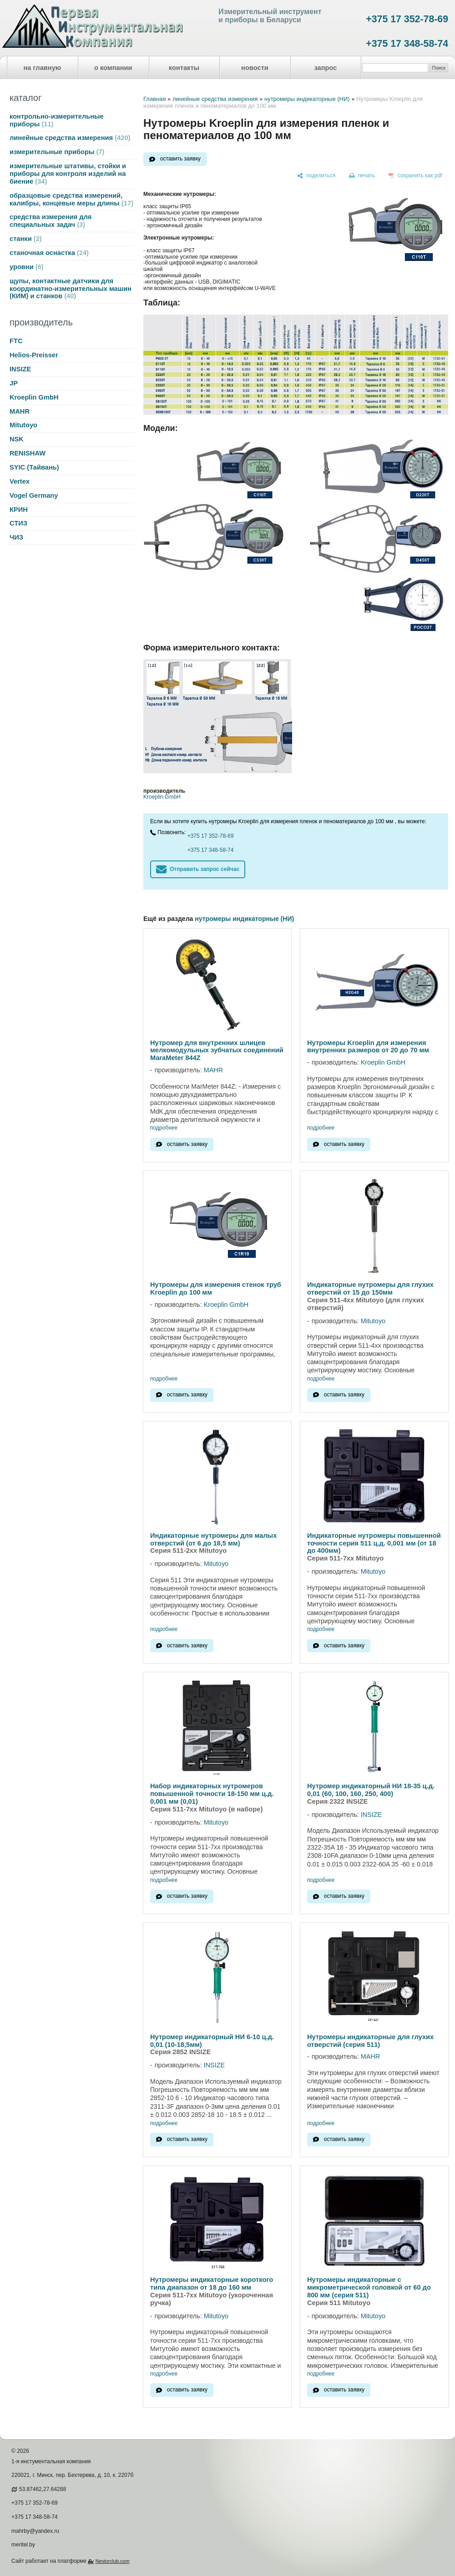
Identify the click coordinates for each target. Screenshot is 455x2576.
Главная (154, 98)
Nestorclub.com (113, 2561)
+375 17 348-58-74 (407, 43)
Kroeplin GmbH (34, 397)
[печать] (362, 176)
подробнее (163, 1128)
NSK (17, 439)
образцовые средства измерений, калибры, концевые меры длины (71, 199)
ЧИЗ (16, 537)
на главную (42, 67)
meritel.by (23, 2544)
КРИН (19, 509)
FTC (16, 341)
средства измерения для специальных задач (50, 220)
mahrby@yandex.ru (35, 2531)
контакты (184, 67)
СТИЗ (18, 523)
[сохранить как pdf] (415, 176)
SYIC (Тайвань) (34, 467)
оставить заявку (180, 158)
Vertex (20, 481)
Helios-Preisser (34, 355)
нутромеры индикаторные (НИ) (307, 98)
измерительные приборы (57, 151)
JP (14, 383)
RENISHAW (28, 453)
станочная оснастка (49, 252)
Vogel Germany (34, 495)
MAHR (20, 411)
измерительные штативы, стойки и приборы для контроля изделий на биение (68, 173)
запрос (325, 67)
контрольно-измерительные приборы (57, 120)
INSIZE (20, 369)
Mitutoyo (23, 425)
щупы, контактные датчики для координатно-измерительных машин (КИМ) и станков (70, 288)
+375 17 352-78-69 (407, 19)
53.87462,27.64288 (42, 2489)
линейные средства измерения (70, 137)
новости (254, 67)
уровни (27, 266)
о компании (113, 67)
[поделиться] (316, 176)
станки (26, 238)
